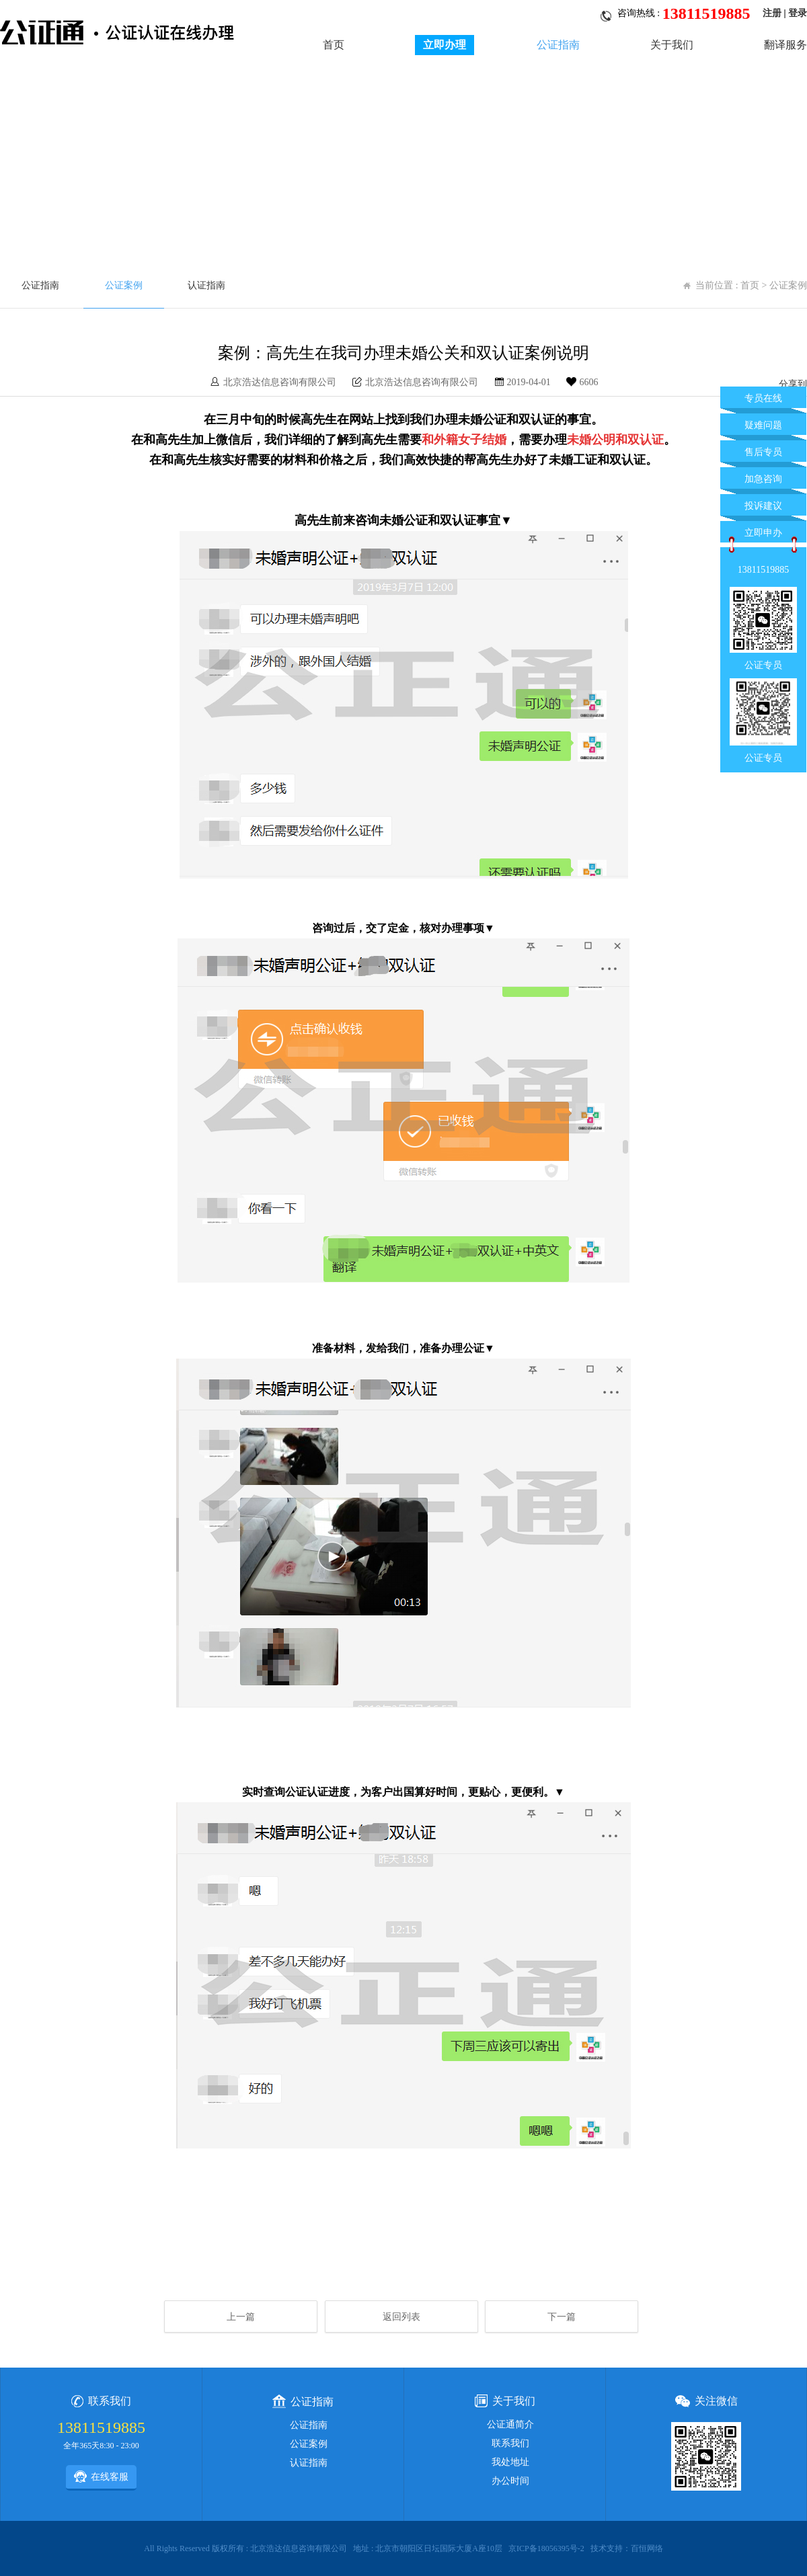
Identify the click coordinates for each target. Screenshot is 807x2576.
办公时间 (510, 2481)
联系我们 (510, 2443)
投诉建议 (763, 506)
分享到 (793, 384)
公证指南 (558, 44)
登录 (797, 13)
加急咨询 (763, 479)
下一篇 (561, 2317)
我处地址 (510, 2462)
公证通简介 (510, 2424)
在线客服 (101, 2476)
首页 (333, 44)
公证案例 (124, 285)
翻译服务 (785, 44)
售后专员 (763, 452)
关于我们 (671, 44)
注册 (772, 13)
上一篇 (241, 2317)
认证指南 (206, 285)
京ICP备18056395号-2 (546, 2548)
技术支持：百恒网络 (626, 2548)
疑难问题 (763, 425)
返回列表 (401, 2317)
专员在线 (763, 398)
